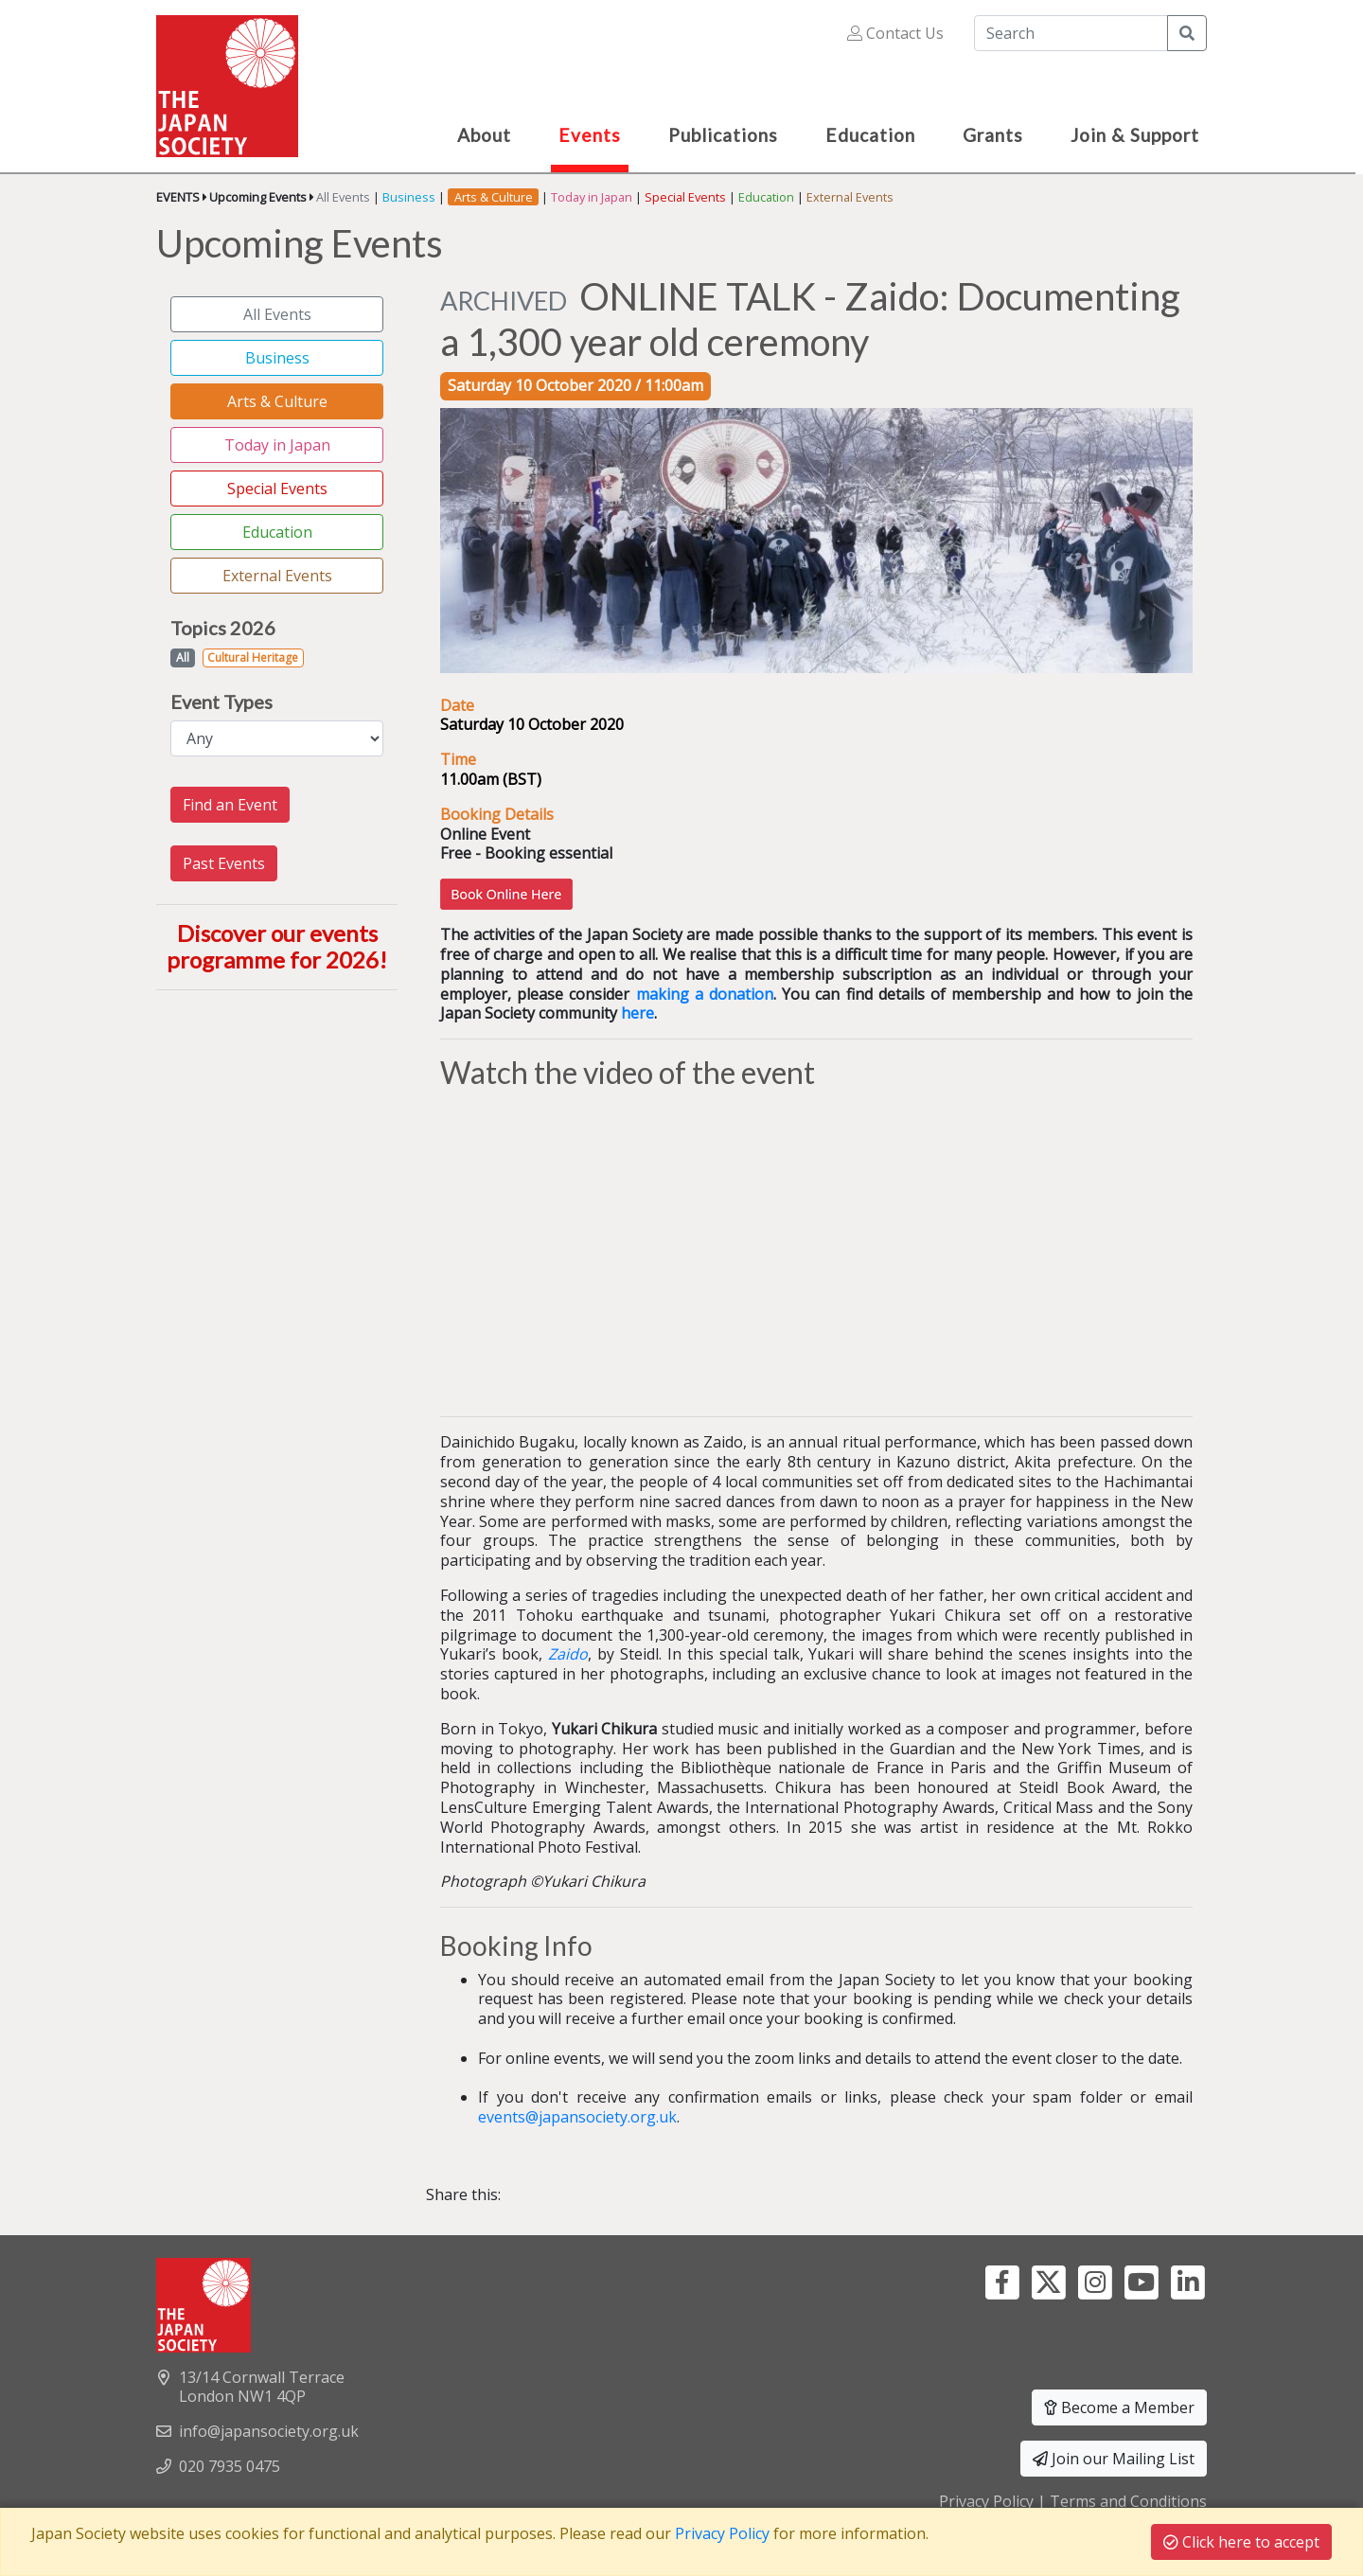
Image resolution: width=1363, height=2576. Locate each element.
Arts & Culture (277, 401)
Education (766, 196)
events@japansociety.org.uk (577, 2116)
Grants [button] (993, 135)
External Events (850, 196)
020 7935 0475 (229, 2466)
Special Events (685, 196)
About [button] (484, 135)
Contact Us (895, 33)
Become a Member (1119, 2407)
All (182, 657)
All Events (343, 196)
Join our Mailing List (1114, 2458)
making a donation (704, 994)
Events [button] (589, 135)
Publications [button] (723, 135)
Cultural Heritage (252, 657)
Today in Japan (591, 196)
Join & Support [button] (1135, 135)
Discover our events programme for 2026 (273, 946)
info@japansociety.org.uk (269, 2431)
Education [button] (870, 135)
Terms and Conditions (1128, 2501)
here (637, 1013)
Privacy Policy (986, 2501)
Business (408, 196)
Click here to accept (1241, 2542)
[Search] (1071, 33)
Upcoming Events (258, 196)
